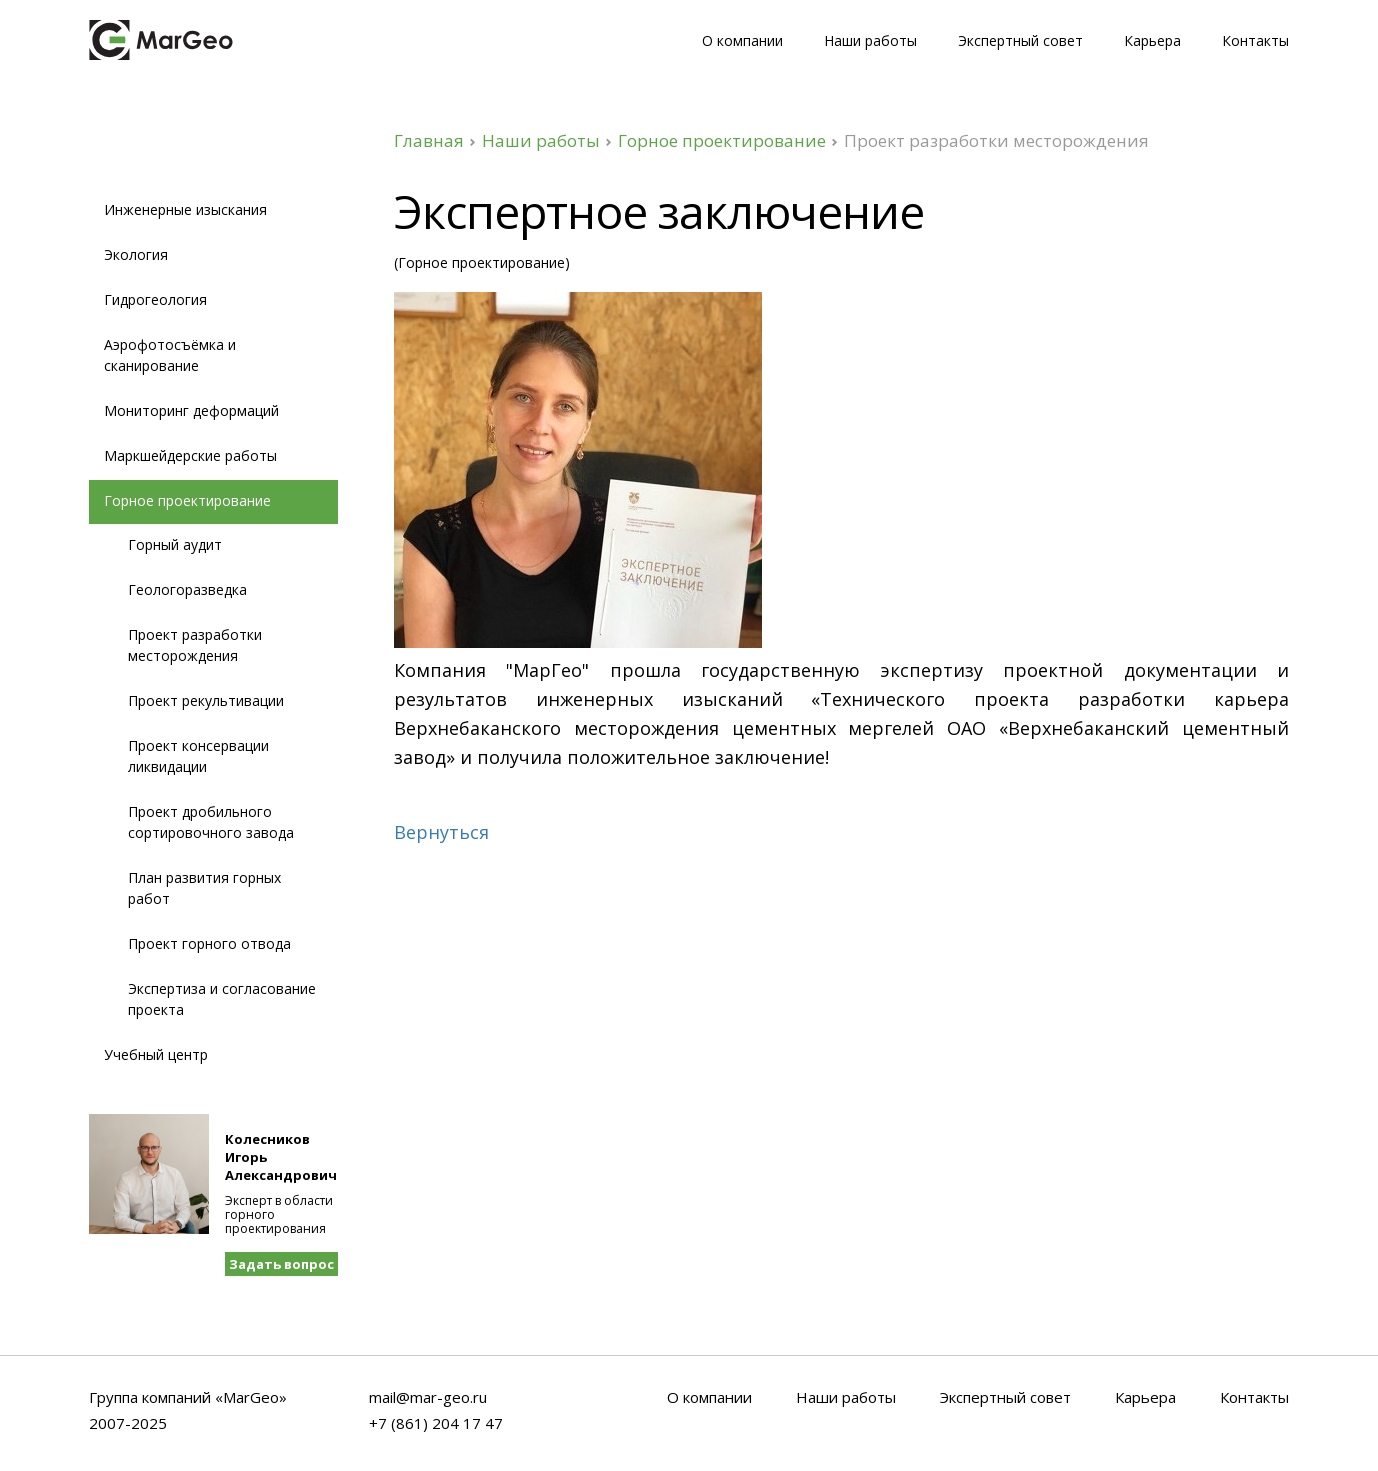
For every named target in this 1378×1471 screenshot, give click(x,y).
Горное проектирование (722, 140)
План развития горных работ (204, 888)
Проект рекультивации (206, 700)
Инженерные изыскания (185, 209)
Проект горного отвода (209, 943)
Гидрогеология (155, 299)
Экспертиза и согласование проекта (222, 999)
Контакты (1255, 40)
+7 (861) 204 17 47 (436, 1424)
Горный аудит (175, 544)
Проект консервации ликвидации (198, 756)
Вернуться (441, 833)
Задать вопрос (281, 1264)
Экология (136, 254)
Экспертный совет (1020, 40)
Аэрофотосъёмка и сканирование (170, 355)
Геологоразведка (187, 589)
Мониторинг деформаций (191, 410)
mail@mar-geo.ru (428, 1398)
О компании (742, 40)
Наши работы (870, 40)
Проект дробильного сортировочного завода (211, 822)
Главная (429, 140)
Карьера (1152, 40)
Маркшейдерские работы (190, 455)
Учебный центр (156, 1054)
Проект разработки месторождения (195, 645)
